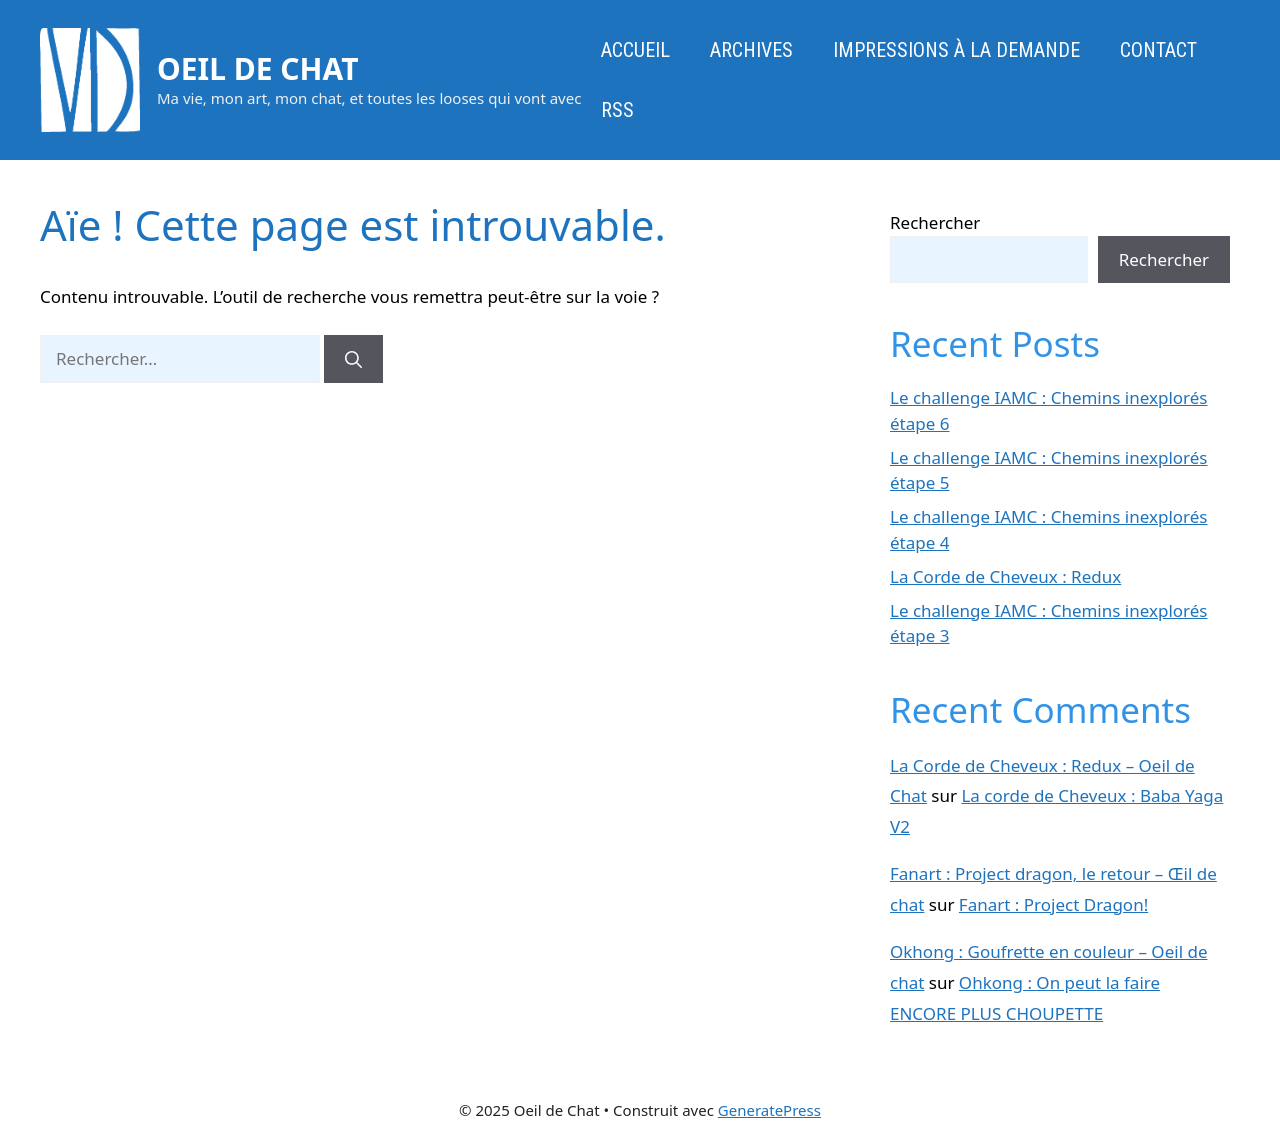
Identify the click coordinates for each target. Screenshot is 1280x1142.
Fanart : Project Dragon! (1053, 904)
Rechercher (935, 222)
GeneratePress (769, 1110)
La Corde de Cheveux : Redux (1005, 576)
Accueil (635, 50)
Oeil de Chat (258, 68)
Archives (751, 50)
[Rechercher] (353, 359)
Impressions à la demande (956, 50)
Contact (1158, 50)
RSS (617, 110)
